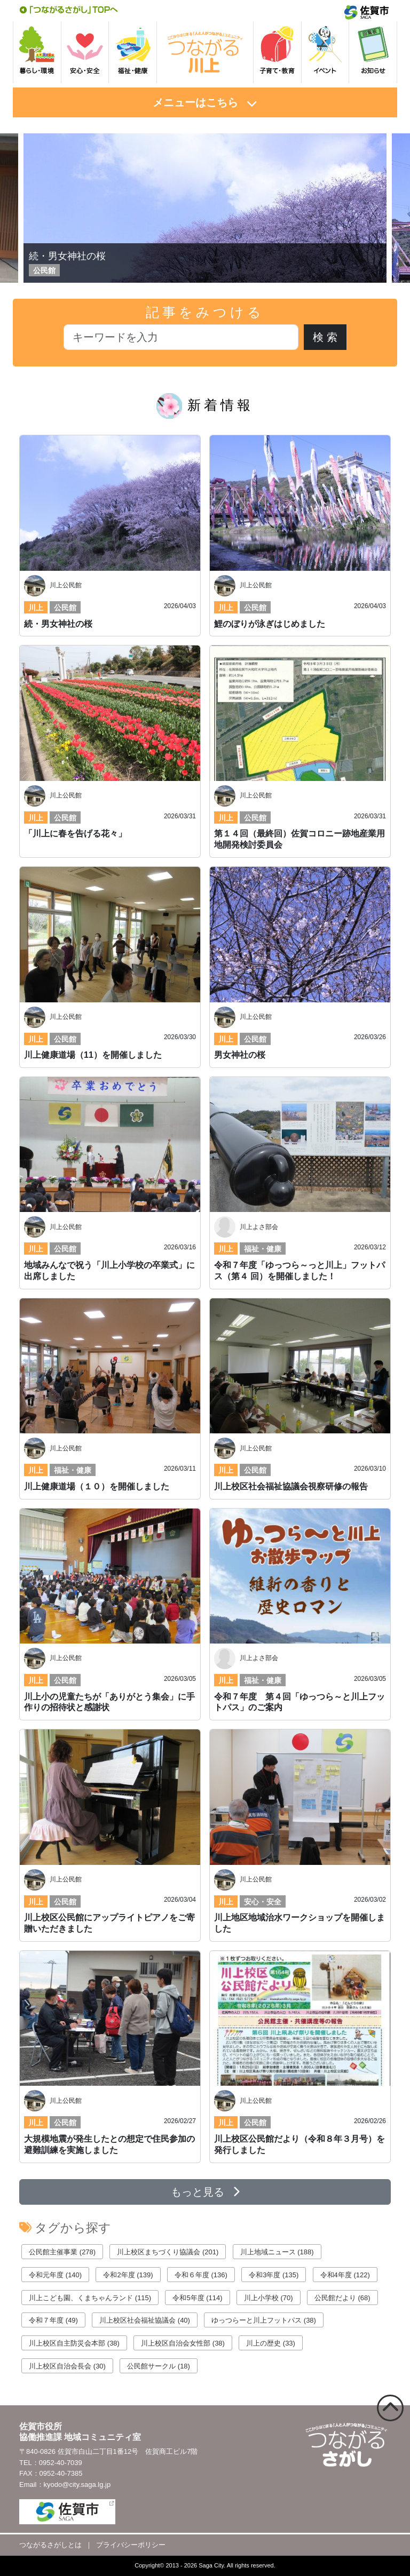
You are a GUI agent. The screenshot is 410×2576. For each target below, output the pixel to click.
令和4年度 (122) (345, 2275)
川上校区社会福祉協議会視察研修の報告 (291, 1486)
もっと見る (205, 2192)
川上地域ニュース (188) (277, 2252)
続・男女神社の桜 (67, 256)
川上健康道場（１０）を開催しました (96, 1486)
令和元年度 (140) (55, 2275)
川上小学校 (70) (268, 2298)
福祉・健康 (262, 1249)
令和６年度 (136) (201, 2275)
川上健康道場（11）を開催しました (93, 1054)
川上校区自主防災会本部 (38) (74, 2343)
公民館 (65, 607)
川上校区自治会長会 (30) (67, 2366)
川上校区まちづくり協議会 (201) (167, 2252)
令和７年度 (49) (53, 2320)
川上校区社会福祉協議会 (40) (144, 2320)
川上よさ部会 (259, 1227)
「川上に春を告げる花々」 (75, 833)
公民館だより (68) (342, 2298)
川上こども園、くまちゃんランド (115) (90, 2298)
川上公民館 (66, 585)
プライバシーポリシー (130, 2545)
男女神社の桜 (239, 1054)
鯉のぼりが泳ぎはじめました (269, 623)
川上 (35, 607)
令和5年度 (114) (197, 2298)
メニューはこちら (195, 102)
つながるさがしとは (50, 2545)
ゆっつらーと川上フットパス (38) (263, 2320)
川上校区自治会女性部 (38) (183, 2343)
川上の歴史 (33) (270, 2343)
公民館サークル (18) (158, 2366)
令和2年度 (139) (128, 2275)
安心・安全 (262, 1901)
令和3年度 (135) (273, 2275)
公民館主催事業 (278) (62, 2252)
